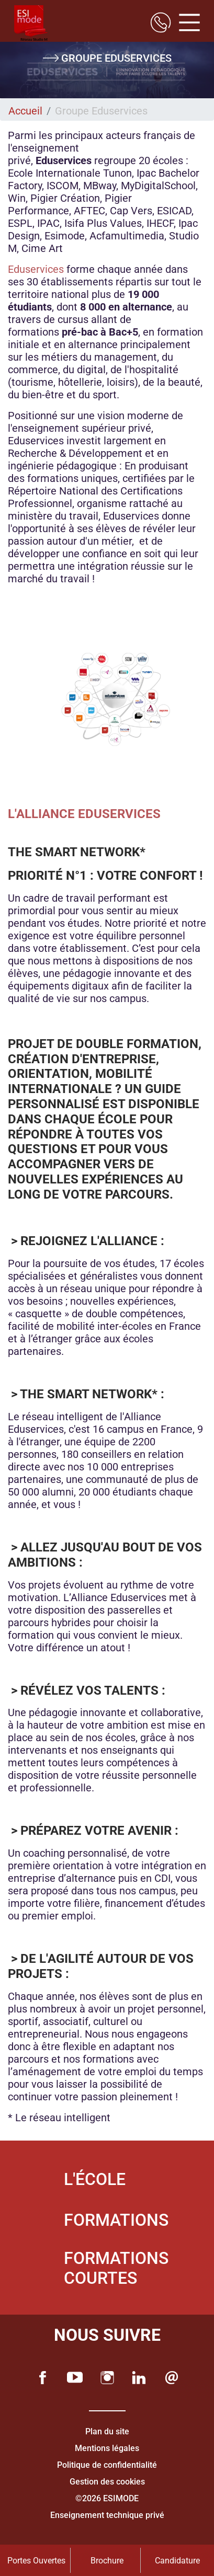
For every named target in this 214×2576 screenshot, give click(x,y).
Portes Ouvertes (36, 2561)
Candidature (177, 2561)
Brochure (107, 2561)
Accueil (25, 111)
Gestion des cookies (107, 2482)
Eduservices (37, 269)
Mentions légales (107, 2448)
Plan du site (107, 2431)
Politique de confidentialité (107, 2465)
